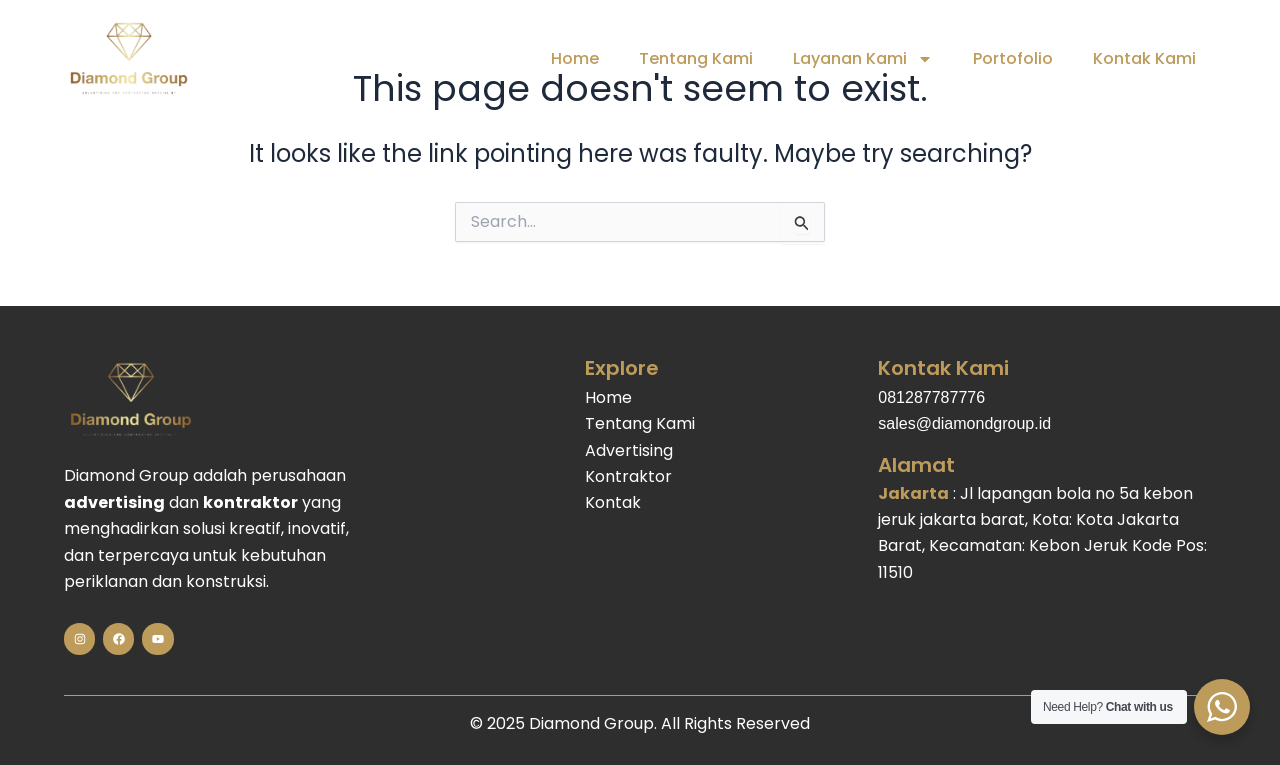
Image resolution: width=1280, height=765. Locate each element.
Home (575, 58)
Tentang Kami (696, 58)
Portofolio (1013, 58)
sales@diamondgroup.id (964, 423)
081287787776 (931, 397)
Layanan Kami (863, 59)
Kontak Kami (1144, 58)
